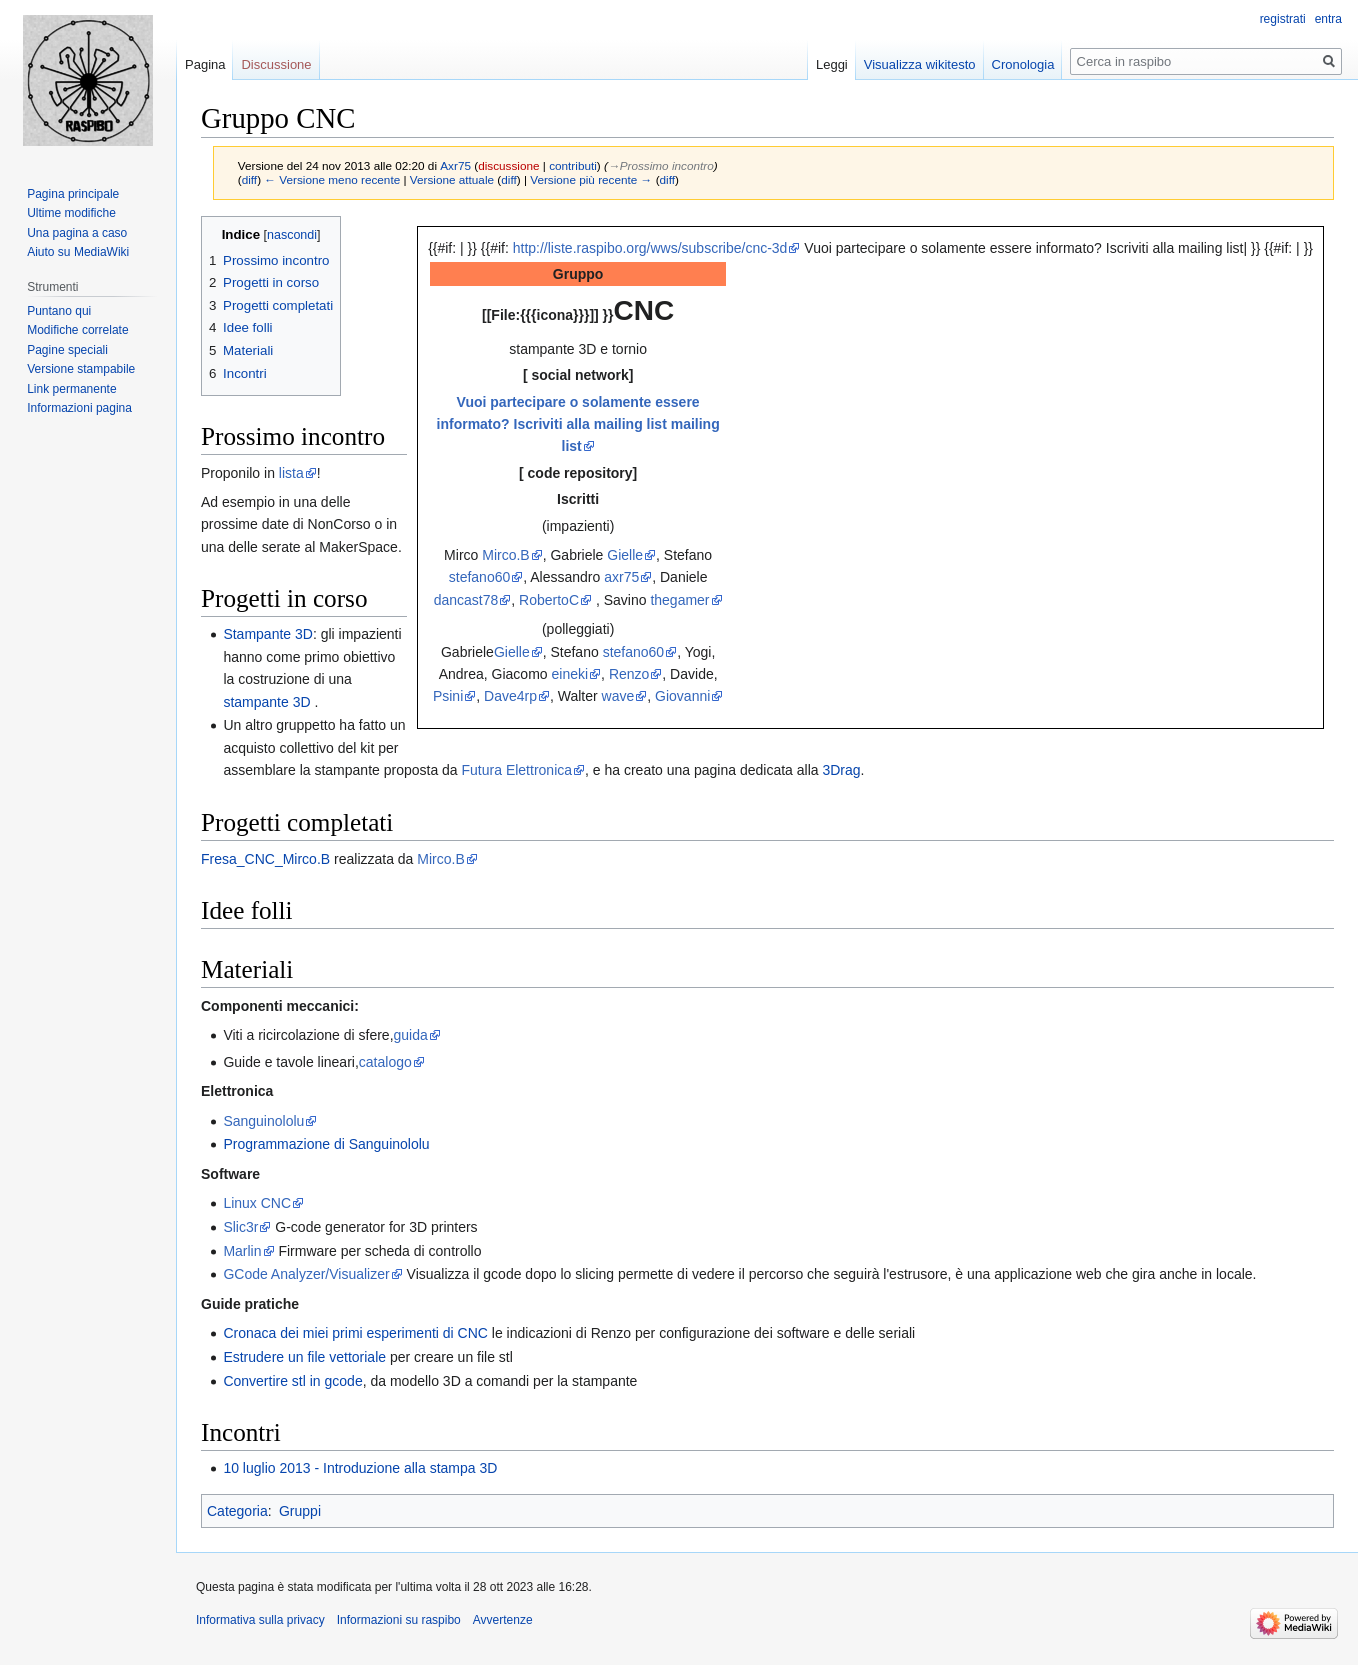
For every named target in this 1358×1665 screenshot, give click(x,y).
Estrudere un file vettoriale (304, 1357)
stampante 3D (266, 702)
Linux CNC (257, 1203)
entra (1328, 19)
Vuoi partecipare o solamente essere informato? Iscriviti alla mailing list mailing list (578, 424)
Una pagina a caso (77, 233)
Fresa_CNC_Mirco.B (265, 859)
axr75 (621, 577)
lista (291, 473)
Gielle (625, 555)
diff (249, 179)
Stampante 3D (268, 634)
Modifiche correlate (77, 330)
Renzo (629, 674)
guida (411, 1035)
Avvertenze (503, 1620)
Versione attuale (452, 179)
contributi (573, 165)
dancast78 (466, 600)
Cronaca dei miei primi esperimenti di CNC (355, 1333)
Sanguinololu (263, 1121)
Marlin (242, 1251)
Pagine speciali (67, 350)
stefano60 (480, 577)
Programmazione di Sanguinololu (326, 1144)
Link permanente (71, 389)
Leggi (832, 64)
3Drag (841, 770)
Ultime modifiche (71, 213)
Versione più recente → (591, 179)
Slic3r (240, 1227)
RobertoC (549, 600)
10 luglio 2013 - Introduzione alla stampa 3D (360, 1468)
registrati (1283, 19)
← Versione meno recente (332, 179)
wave (618, 696)
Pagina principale (73, 194)
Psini (448, 696)
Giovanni (682, 696)
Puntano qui (59, 311)
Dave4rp (510, 696)
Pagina (205, 64)
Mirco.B (505, 555)
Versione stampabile (81, 369)
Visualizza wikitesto (920, 64)
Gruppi (300, 1511)
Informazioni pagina (79, 408)
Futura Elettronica (517, 770)
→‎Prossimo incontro (661, 165)
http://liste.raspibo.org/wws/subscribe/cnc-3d (650, 248)
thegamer (679, 600)
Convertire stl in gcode (292, 1381)
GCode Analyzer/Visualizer (306, 1274)
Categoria (237, 1511)
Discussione (276, 64)
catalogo (385, 1062)
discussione (508, 165)
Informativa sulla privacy (260, 1620)
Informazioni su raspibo (399, 1620)
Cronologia (1023, 64)
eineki (570, 674)
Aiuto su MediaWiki (78, 252)
